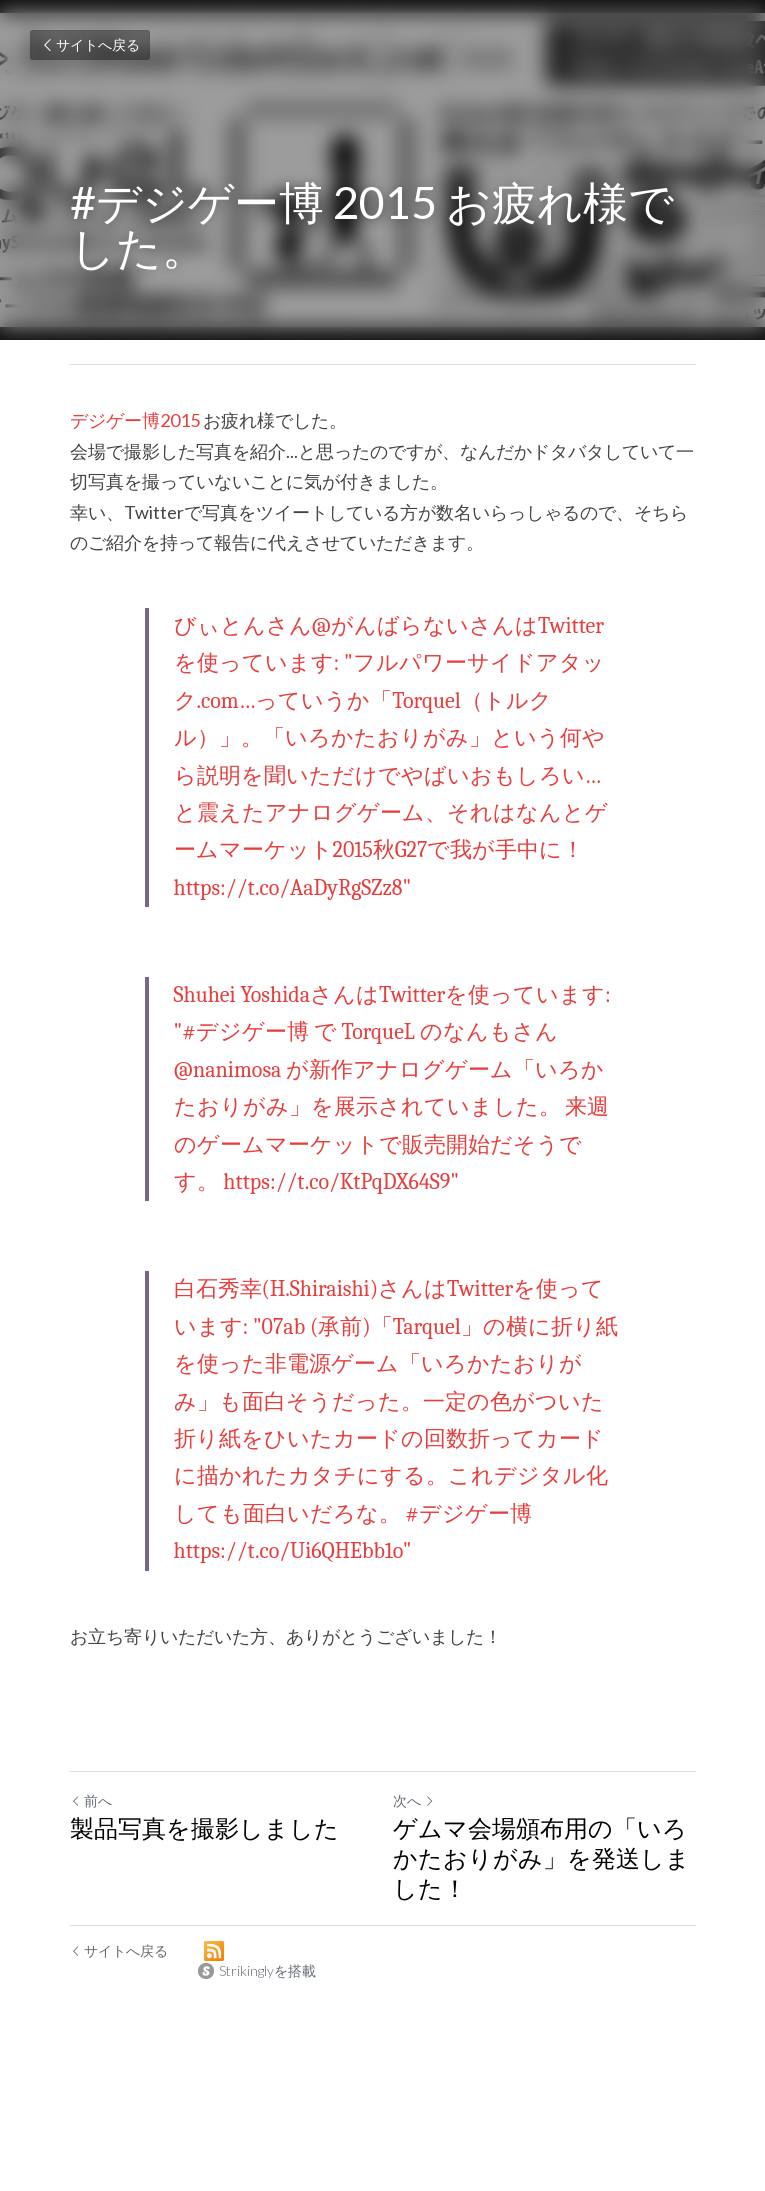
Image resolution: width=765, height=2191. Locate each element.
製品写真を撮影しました (204, 1827)
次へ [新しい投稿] (414, 1800)
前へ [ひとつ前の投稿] (91, 1800)
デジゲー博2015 (135, 420)
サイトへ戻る (90, 44)
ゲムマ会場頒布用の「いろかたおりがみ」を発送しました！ (541, 1857)
